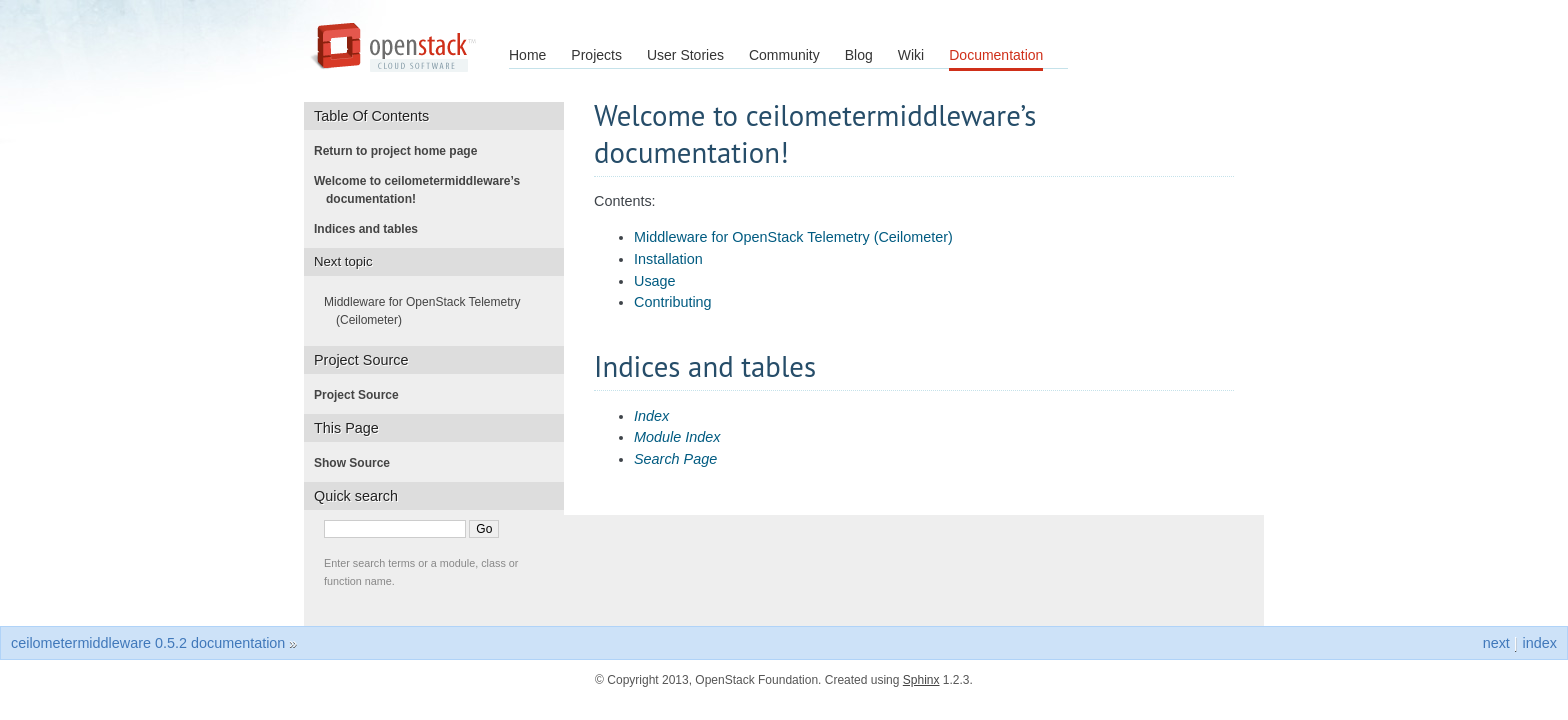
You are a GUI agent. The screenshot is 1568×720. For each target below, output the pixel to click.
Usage (655, 281)
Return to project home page (401, 151)
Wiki (911, 55)
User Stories (685, 55)
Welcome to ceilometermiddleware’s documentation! (423, 190)
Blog (859, 55)
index (1540, 643)
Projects (596, 55)
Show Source (358, 463)
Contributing (673, 302)
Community (784, 55)
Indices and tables (372, 229)
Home (527, 55)
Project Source (362, 395)
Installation (668, 259)
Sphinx (921, 680)
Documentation (996, 55)
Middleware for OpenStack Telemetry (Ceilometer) (793, 237)
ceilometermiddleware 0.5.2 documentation (148, 643)
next (1496, 643)
